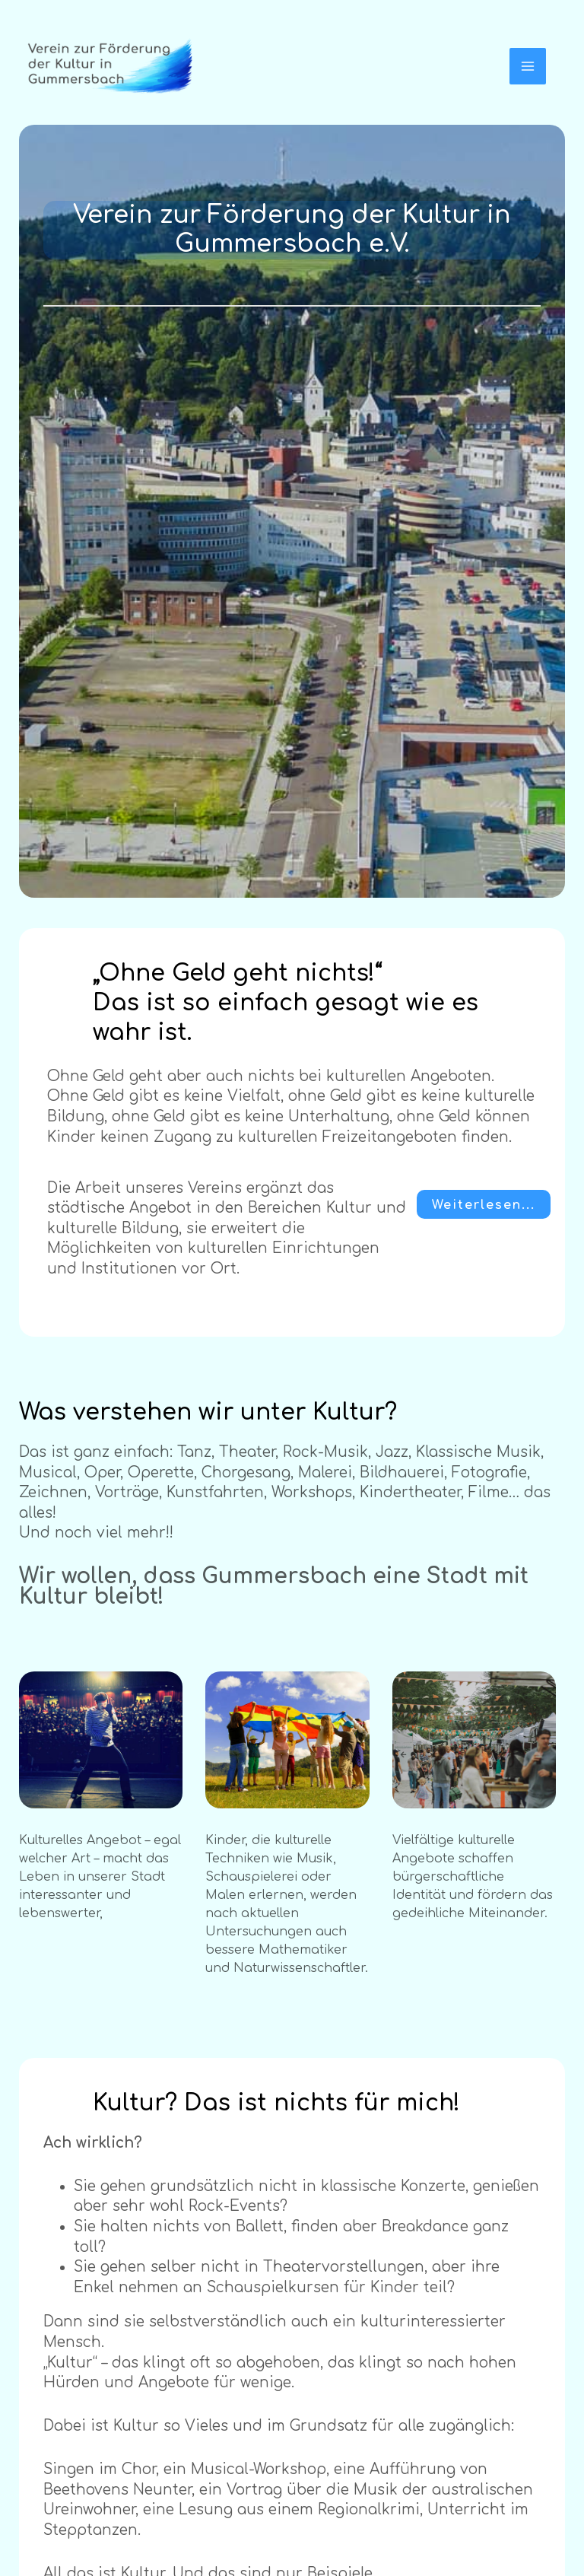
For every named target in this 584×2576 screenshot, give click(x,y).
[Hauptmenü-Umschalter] (528, 66)
